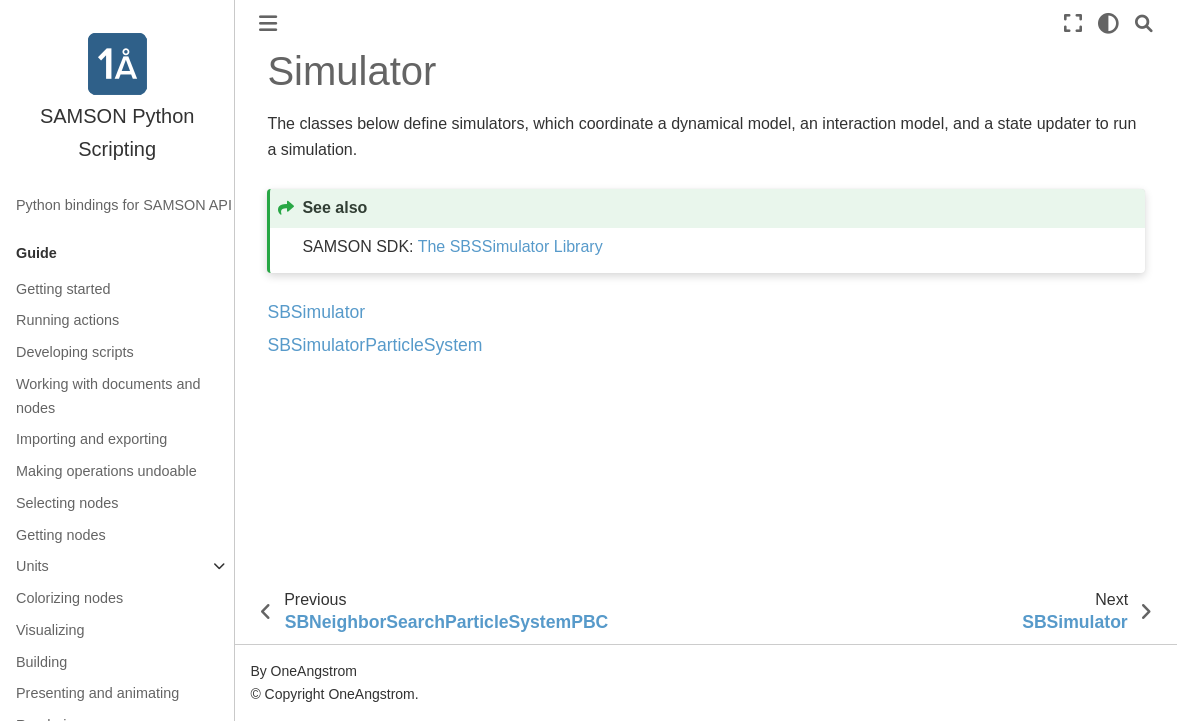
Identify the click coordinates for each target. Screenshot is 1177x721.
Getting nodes (61, 535)
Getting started (63, 289)
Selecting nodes (67, 503)
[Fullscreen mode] (1073, 23)
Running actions (67, 320)
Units (32, 566)
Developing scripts (75, 352)
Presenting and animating (97, 693)
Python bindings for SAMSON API (124, 205)
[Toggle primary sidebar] (268, 23)
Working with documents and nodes (108, 396)
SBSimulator (316, 312)
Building (41, 662)
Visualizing (50, 630)
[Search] (1144, 23)
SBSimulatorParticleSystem (374, 345)
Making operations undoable (106, 471)
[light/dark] (1108, 23)
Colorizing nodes (69, 598)
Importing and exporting (91, 439)
